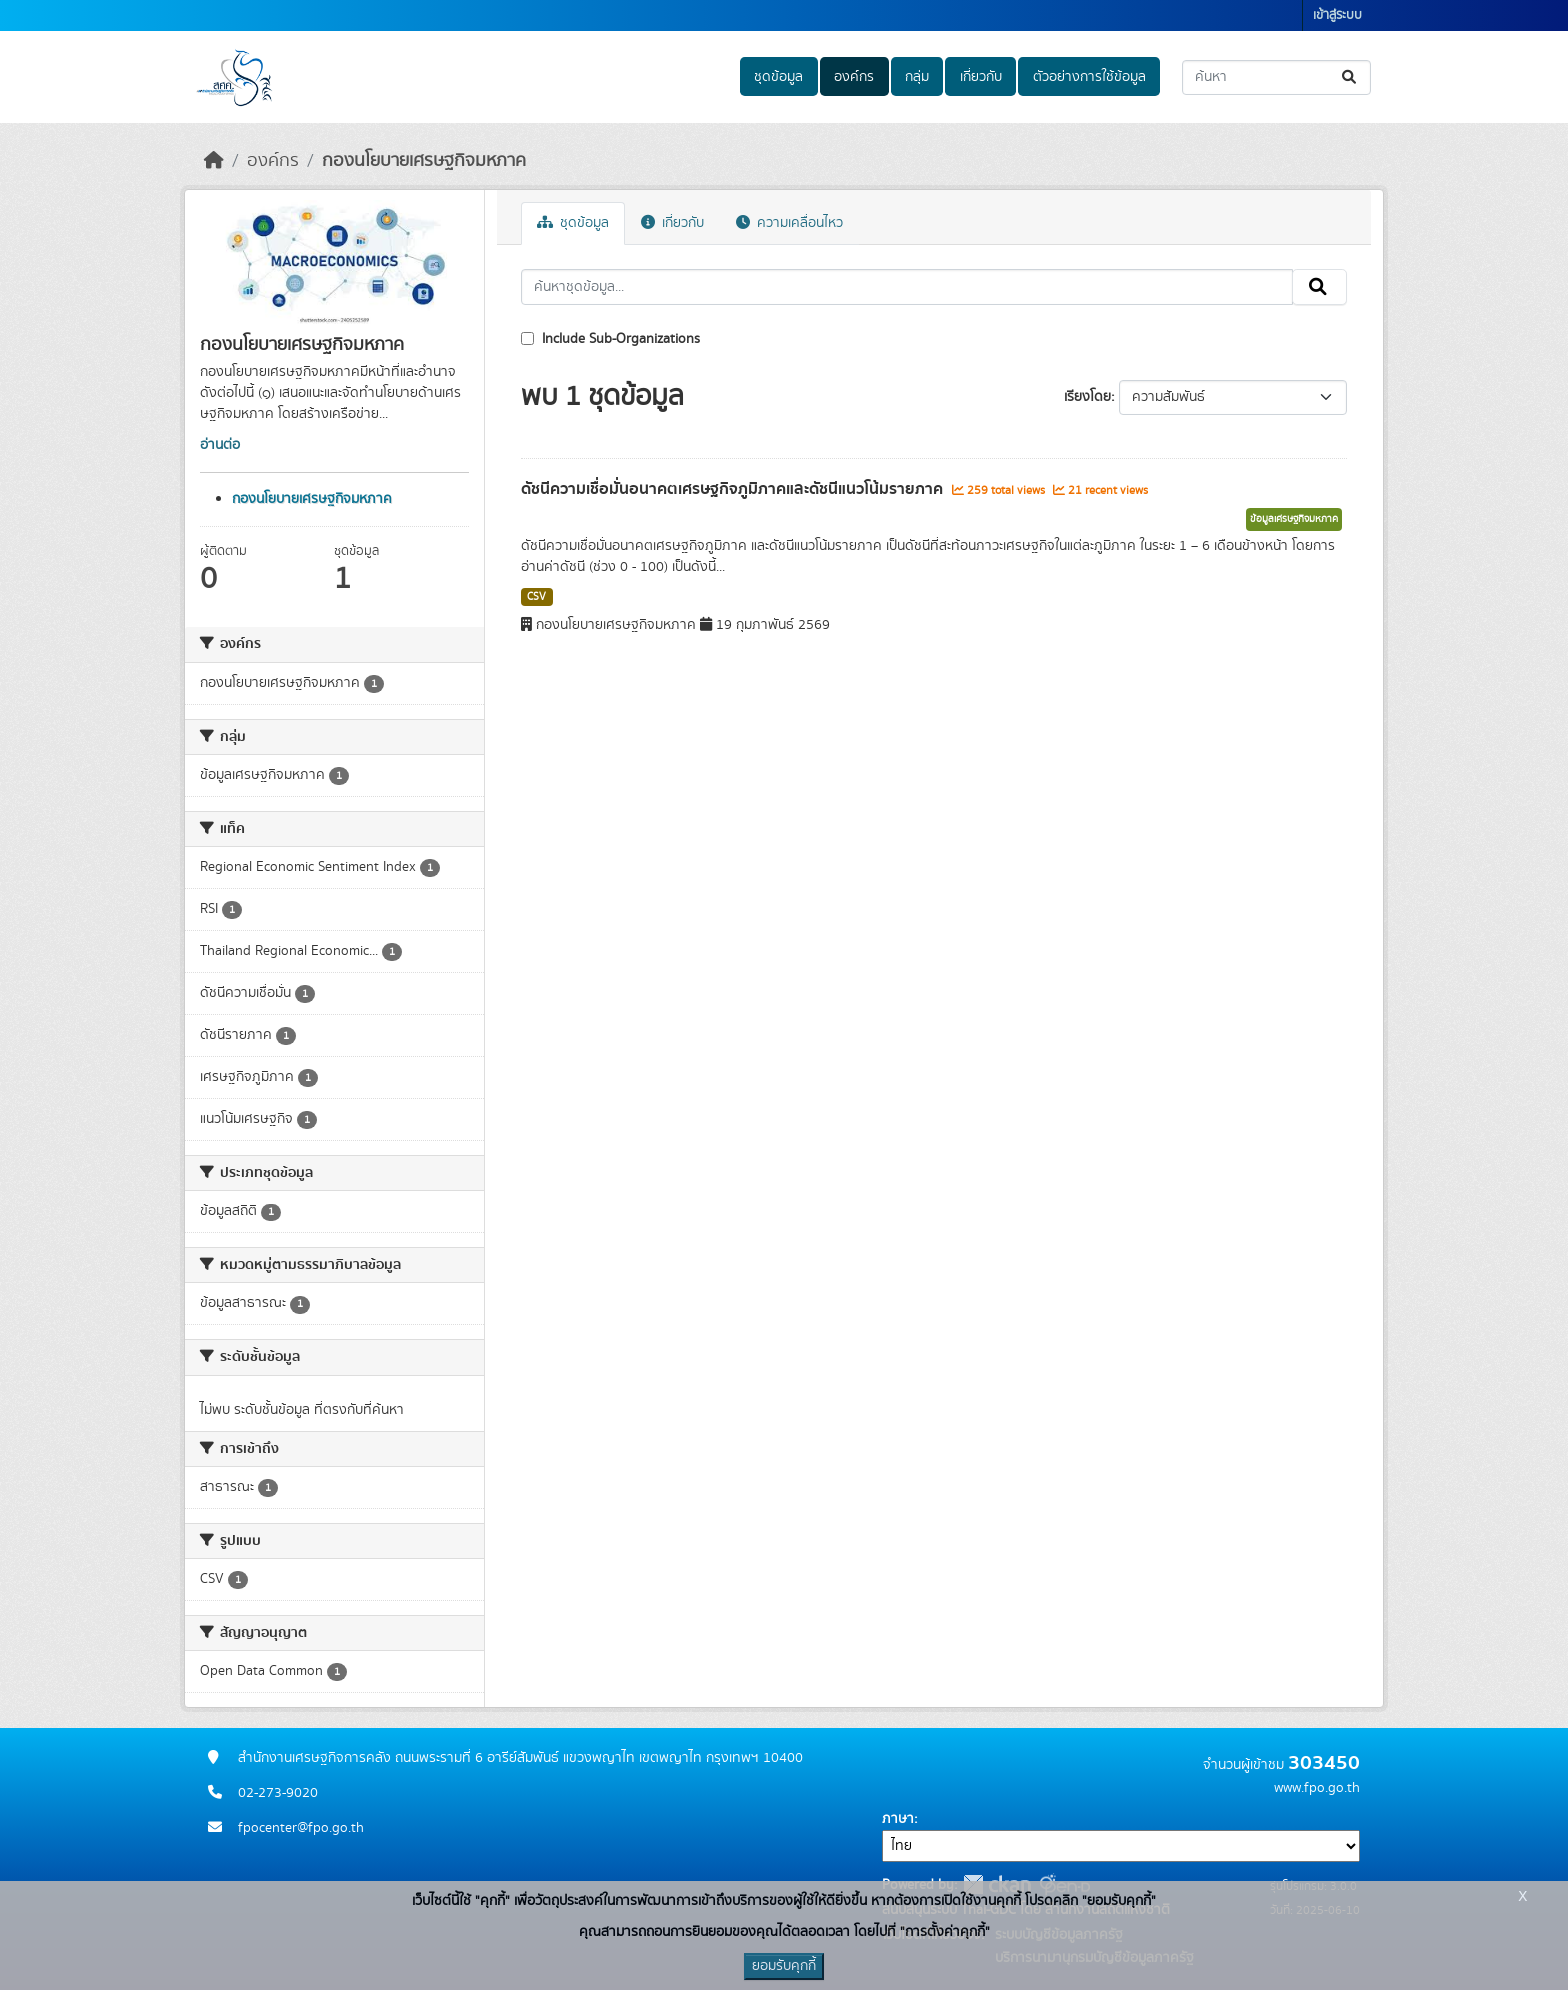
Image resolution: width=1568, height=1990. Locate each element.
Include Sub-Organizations (610, 339)
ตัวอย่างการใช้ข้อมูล (1089, 77)
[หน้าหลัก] (214, 161)
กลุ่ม (917, 77)
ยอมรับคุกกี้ (784, 1966)
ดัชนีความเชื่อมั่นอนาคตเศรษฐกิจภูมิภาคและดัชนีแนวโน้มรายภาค (734, 489)
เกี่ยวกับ (981, 77)
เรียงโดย (1087, 397)
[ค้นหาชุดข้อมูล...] (1276, 77)
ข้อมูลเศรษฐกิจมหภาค (1294, 519)
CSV (536, 597)
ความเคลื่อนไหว (789, 223)
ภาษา (898, 1819)
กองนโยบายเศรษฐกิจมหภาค (424, 161)
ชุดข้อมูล (778, 77)
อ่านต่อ (220, 445)
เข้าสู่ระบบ (1337, 15)
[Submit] (1350, 77)
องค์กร (854, 77)
